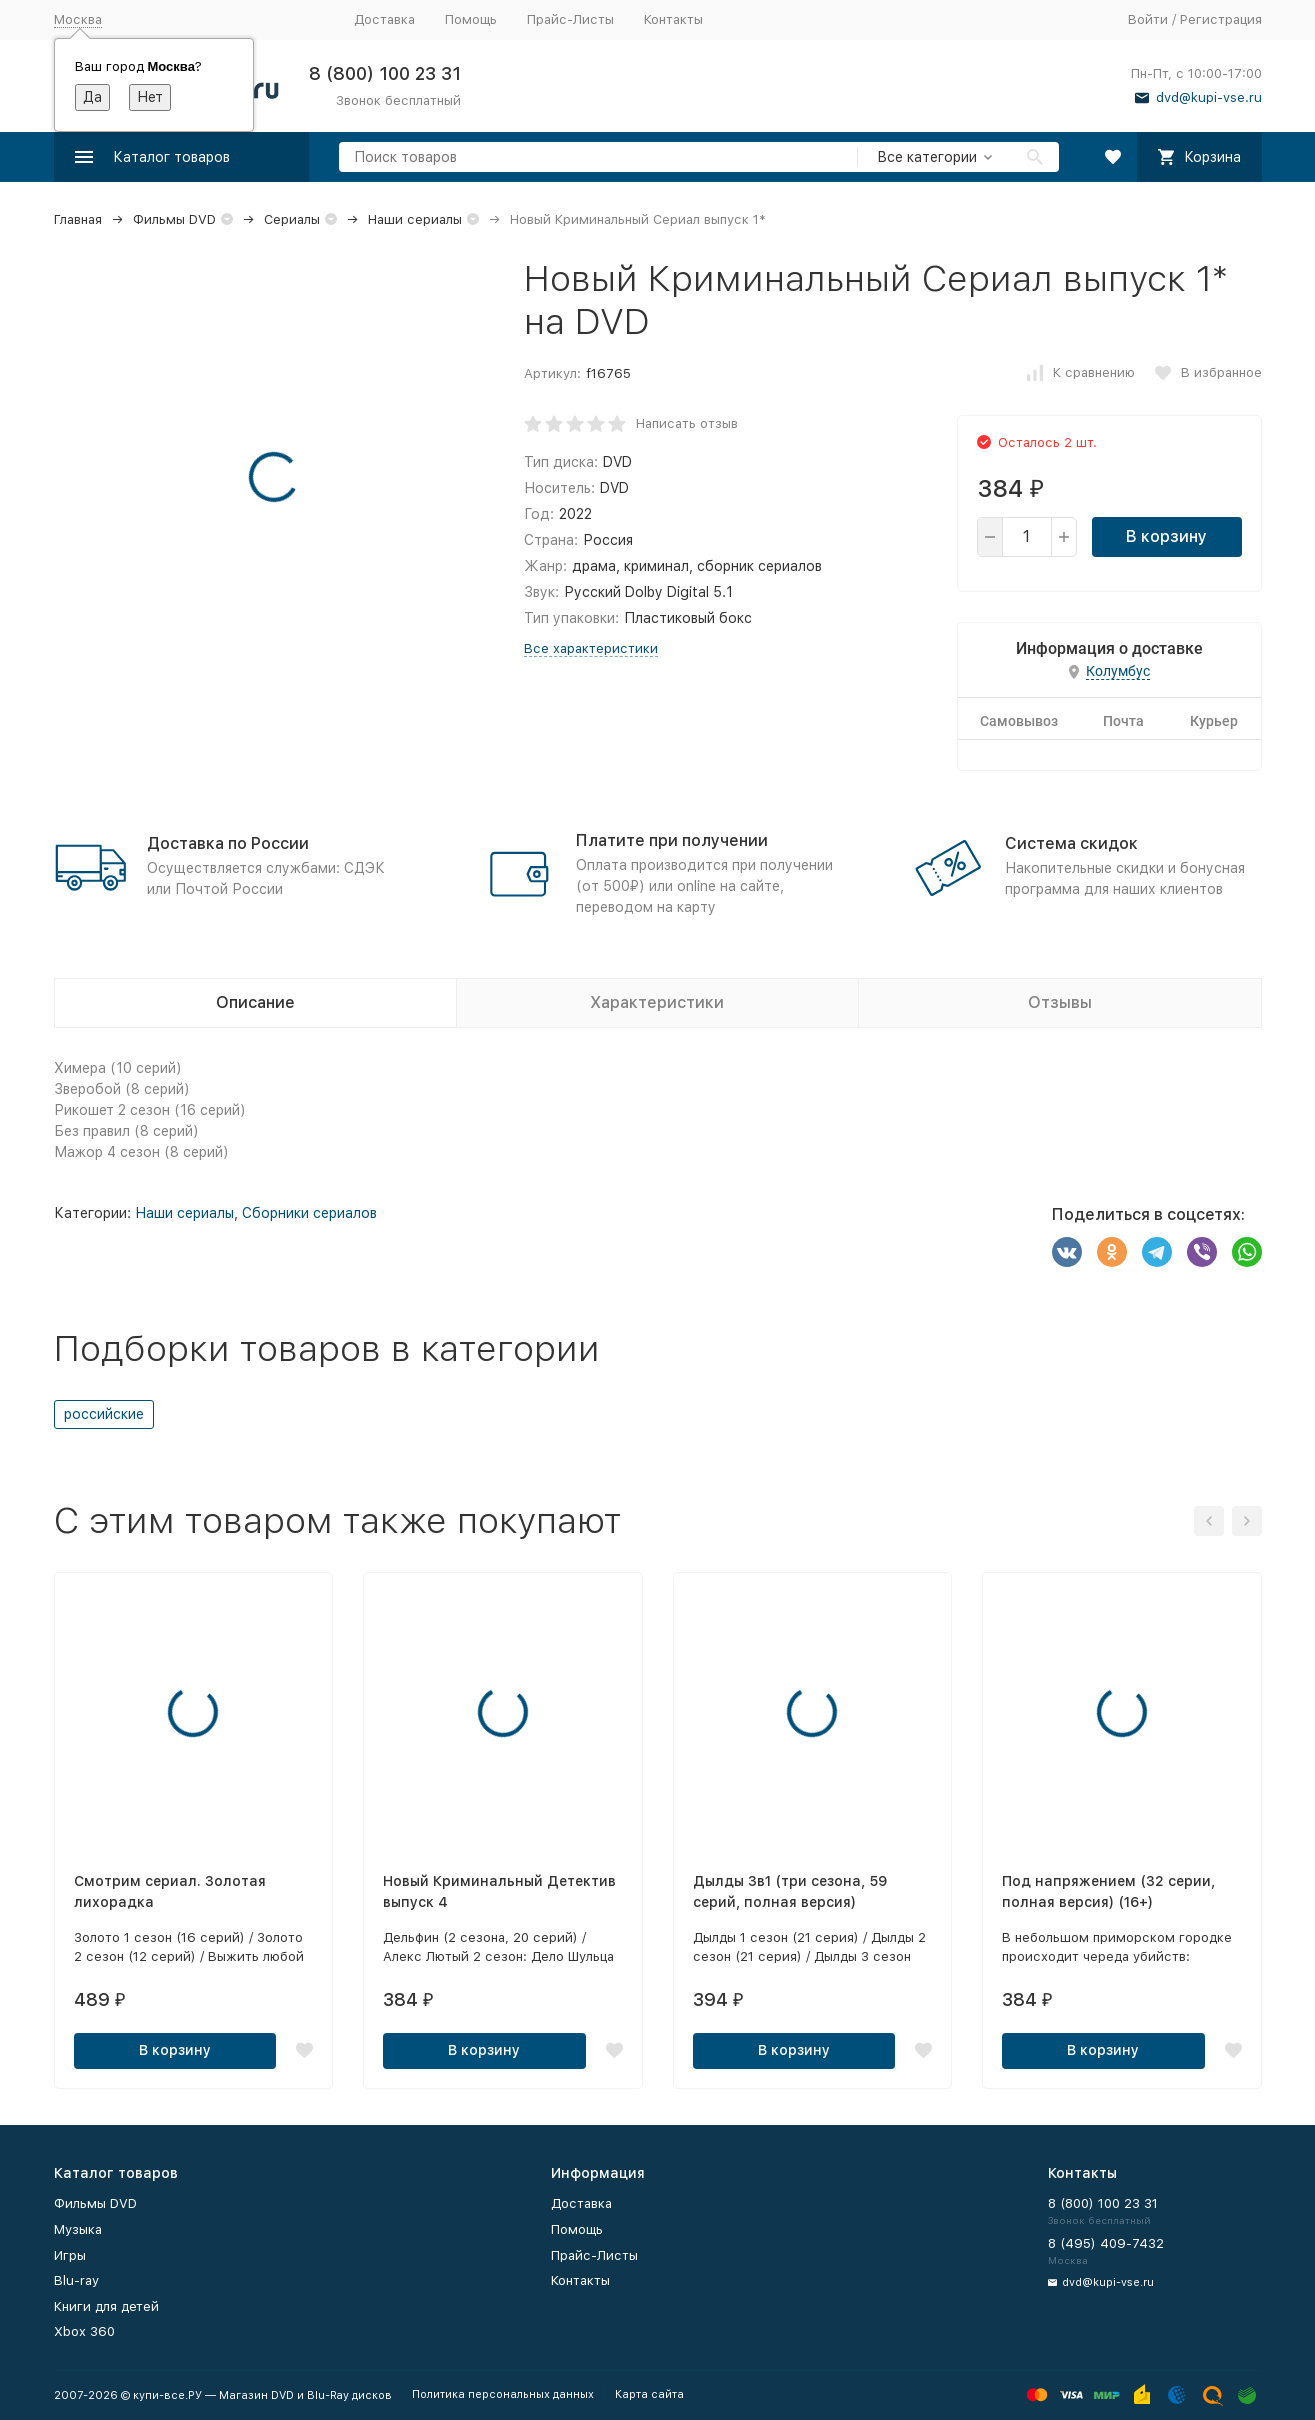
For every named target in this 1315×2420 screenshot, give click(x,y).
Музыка (78, 2229)
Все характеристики (591, 648)
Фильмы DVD (174, 219)
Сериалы (292, 219)
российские (104, 1414)
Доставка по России (228, 843)
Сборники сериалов (309, 1213)
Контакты (673, 19)
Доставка (384, 19)
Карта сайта (649, 2394)
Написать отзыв (687, 423)
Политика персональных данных (503, 2394)
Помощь (471, 19)
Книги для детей (106, 2306)
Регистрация (1221, 19)
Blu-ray (76, 2280)
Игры (70, 2255)
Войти (1148, 19)
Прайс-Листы (570, 19)
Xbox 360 (84, 2331)
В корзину (1166, 536)
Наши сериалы (415, 219)
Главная (78, 219)
